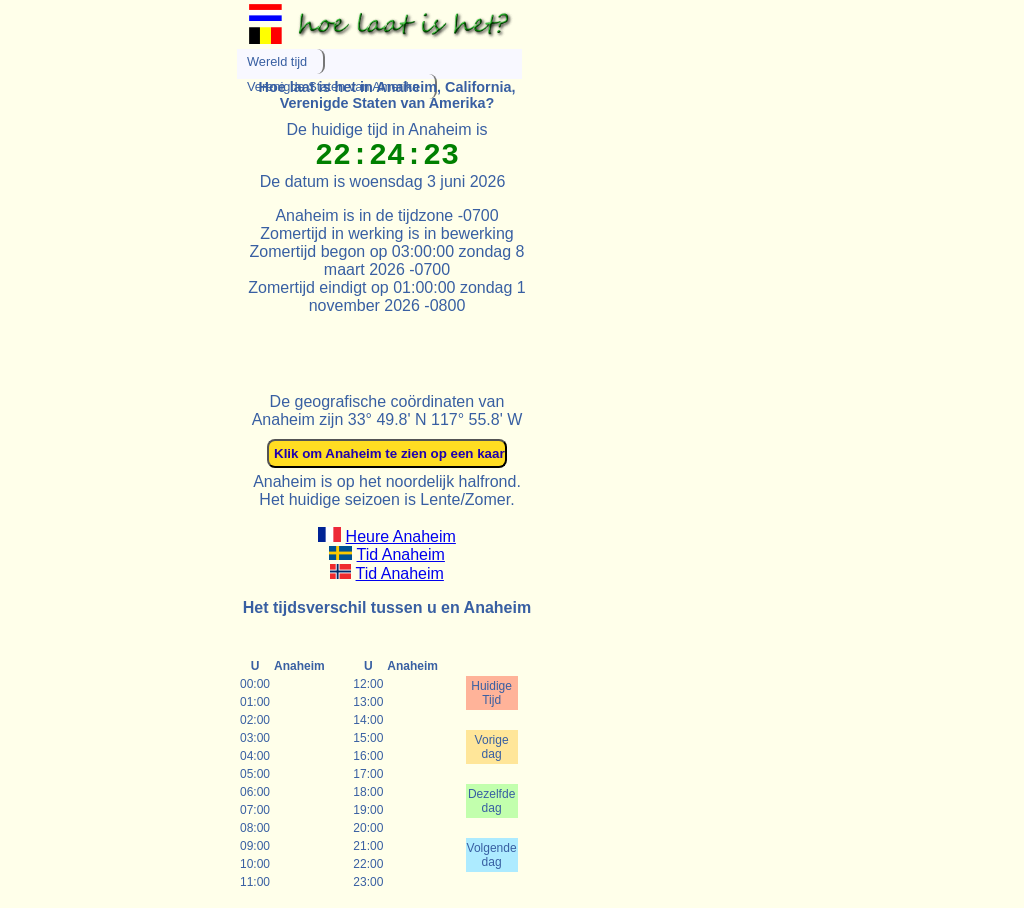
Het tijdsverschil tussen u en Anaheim (387, 607)
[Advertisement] (471, 345)
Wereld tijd (277, 61)
